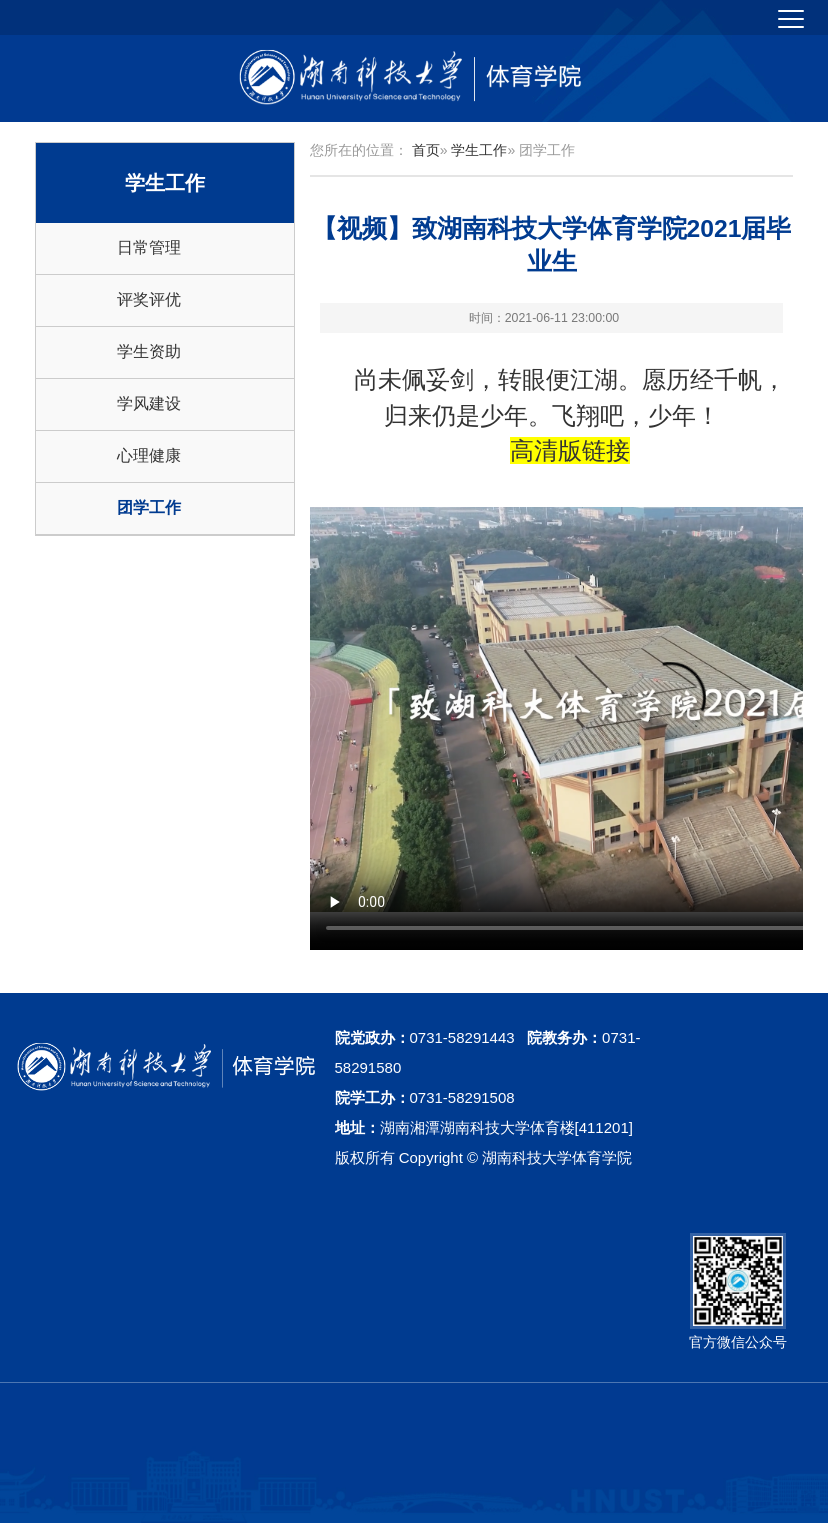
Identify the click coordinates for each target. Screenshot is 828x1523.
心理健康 (149, 455)
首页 (426, 150)
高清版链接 (570, 450)
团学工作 (149, 507)
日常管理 (149, 247)
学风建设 (149, 403)
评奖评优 (149, 299)
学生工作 (479, 150)
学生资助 (149, 351)
